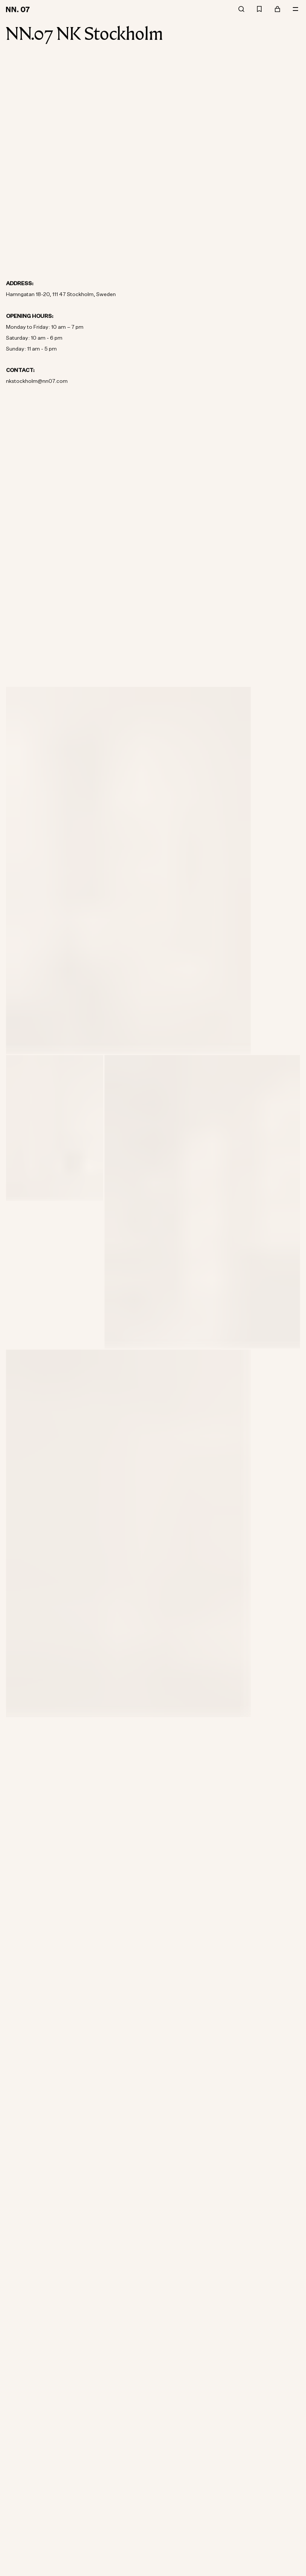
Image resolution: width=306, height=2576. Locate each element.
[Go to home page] (19, 9)
